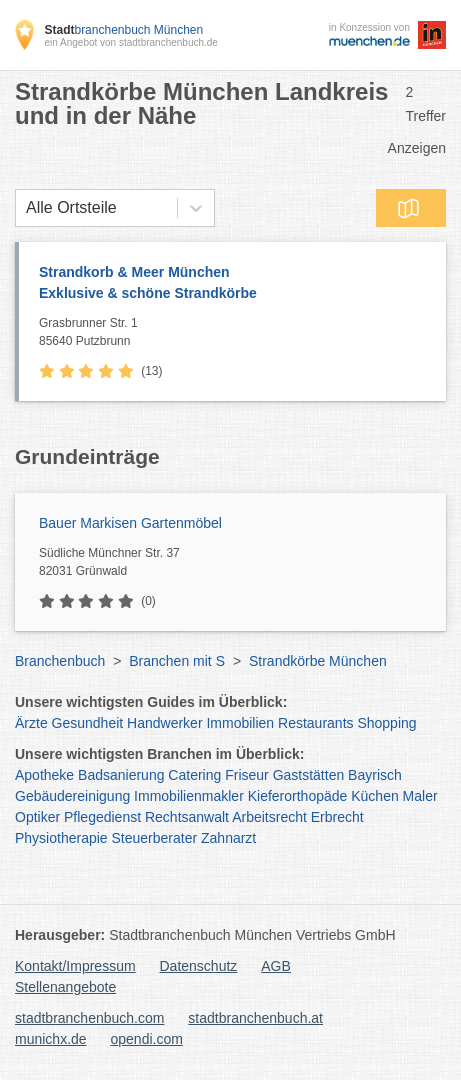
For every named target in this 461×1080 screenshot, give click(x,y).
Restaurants (315, 723)
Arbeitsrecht (269, 817)
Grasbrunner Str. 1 (237, 333)
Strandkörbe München (318, 661)
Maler (420, 796)
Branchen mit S (177, 661)
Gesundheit (88, 723)
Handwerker (164, 723)
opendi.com (146, 1039)
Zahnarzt (228, 838)
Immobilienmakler (189, 796)
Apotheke (44, 775)
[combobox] (26, 208)
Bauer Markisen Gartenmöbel (130, 523)
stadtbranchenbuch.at (255, 1018)
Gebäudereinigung (72, 796)
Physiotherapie (61, 838)
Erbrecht (337, 817)
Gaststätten (309, 775)
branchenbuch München (123, 30)
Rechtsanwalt (187, 817)
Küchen (374, 796)
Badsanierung (121, 775)
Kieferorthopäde (298, 796)
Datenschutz (199, 966)
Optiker (37, 817)
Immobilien (240, 723)
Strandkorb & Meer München (232, 284)
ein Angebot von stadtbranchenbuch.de (130, 42)
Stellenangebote (65, 987)
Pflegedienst (102, 817)
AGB (276, 966)
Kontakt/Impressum (75, 966)
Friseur (247, 775)
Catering (194, 775)
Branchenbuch (60, 661)
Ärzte (31, 723)
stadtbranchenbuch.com (89, 1018)
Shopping (386, 723)
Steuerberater (155, 838)
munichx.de (51, 1039)
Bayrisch (375, 775)
